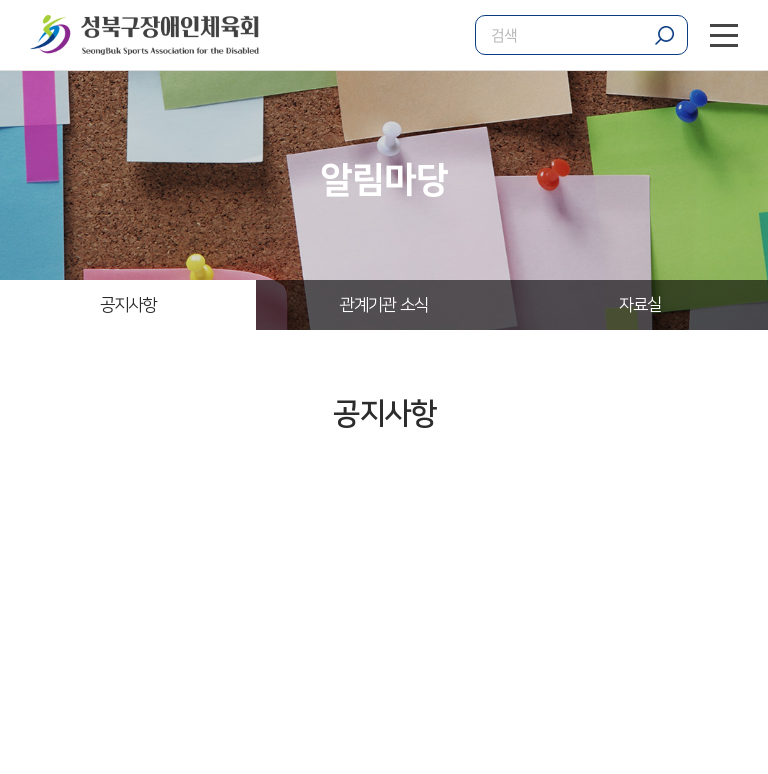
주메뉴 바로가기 (0, 0)
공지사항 (128, 305)
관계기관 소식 (384, 305)
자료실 (640, 305)
